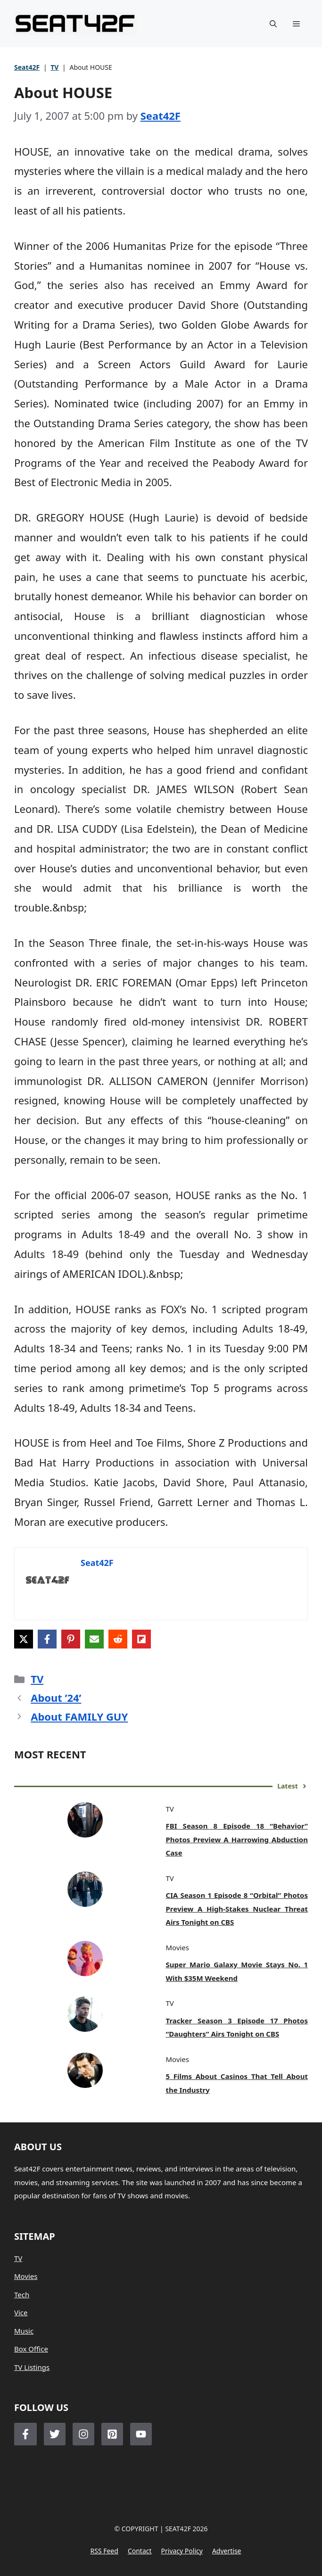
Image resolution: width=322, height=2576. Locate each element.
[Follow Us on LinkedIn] (112, 2434)
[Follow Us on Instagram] (83, 2434)
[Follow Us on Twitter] (55, 2434)
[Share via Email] (94, 1639)
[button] (273, 23)
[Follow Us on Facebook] (25, 2434)
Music (23, 2331)
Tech (21, 2294)
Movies (26, 2276)
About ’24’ (56, 1697)
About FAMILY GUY (79, 1716)
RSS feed (104, 2550)
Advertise (226, 2550)
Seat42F (27, 67)
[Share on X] (23, 1639)
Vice (21, 2312)
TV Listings (32, 2367)
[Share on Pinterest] (70, 1639)
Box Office (31, 2348)
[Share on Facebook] (47, 1639)
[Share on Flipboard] (141, 1639)
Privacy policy (182, 2550)
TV (54, 67)
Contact (140, 2550)
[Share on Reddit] (117, 1639)
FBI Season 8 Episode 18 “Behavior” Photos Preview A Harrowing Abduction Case (237, 1839)
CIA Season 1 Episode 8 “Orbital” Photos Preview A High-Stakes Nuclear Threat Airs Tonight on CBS (237, 1908)
